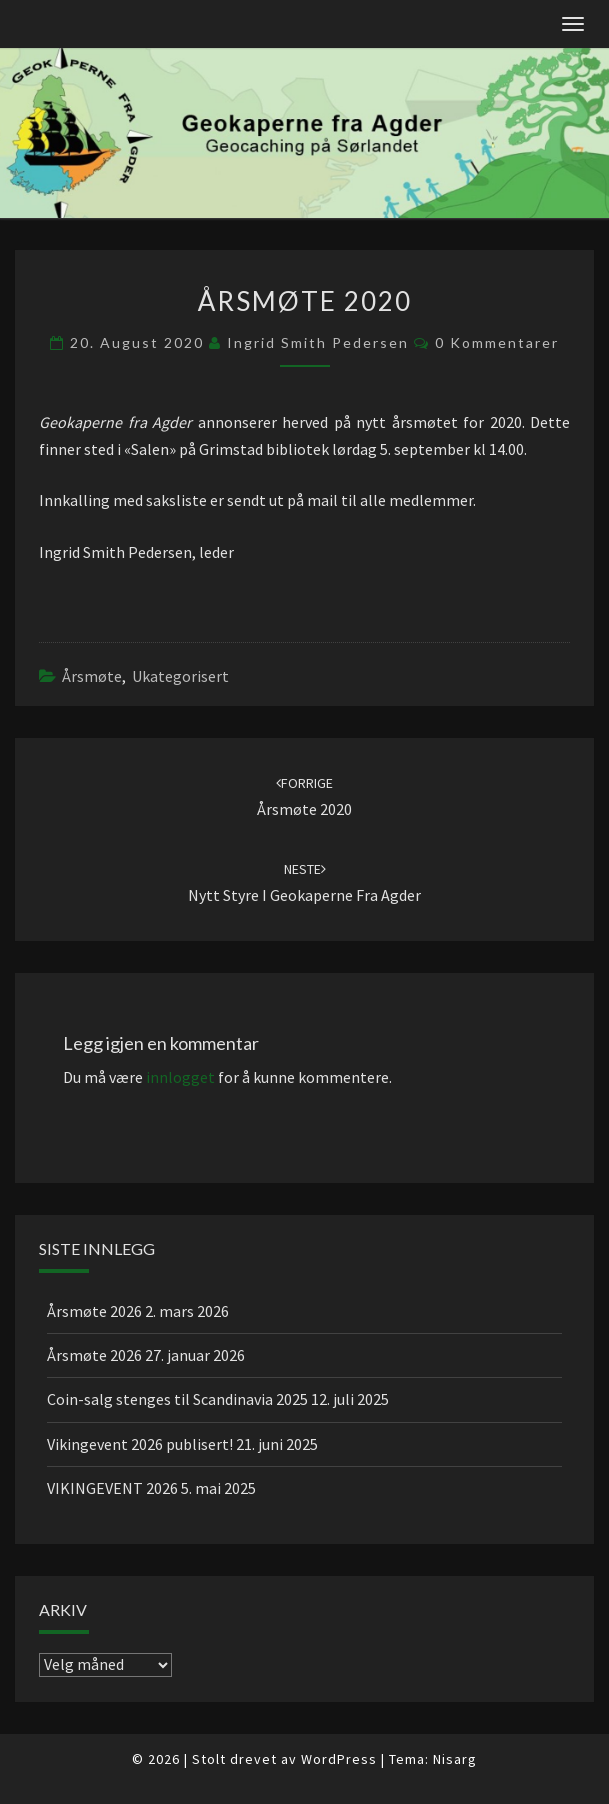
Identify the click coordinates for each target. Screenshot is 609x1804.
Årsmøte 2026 (94, 1311)
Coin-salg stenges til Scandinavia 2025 (177, 1399)
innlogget (180, 1077)
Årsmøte (92, 676)
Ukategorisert (180, 676)
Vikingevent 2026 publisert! (140, 1444)
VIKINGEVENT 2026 (112, 1488)
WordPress (339, 1759)
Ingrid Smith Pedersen (318, 342)
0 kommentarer (497, 342)
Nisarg (455, 1759)
